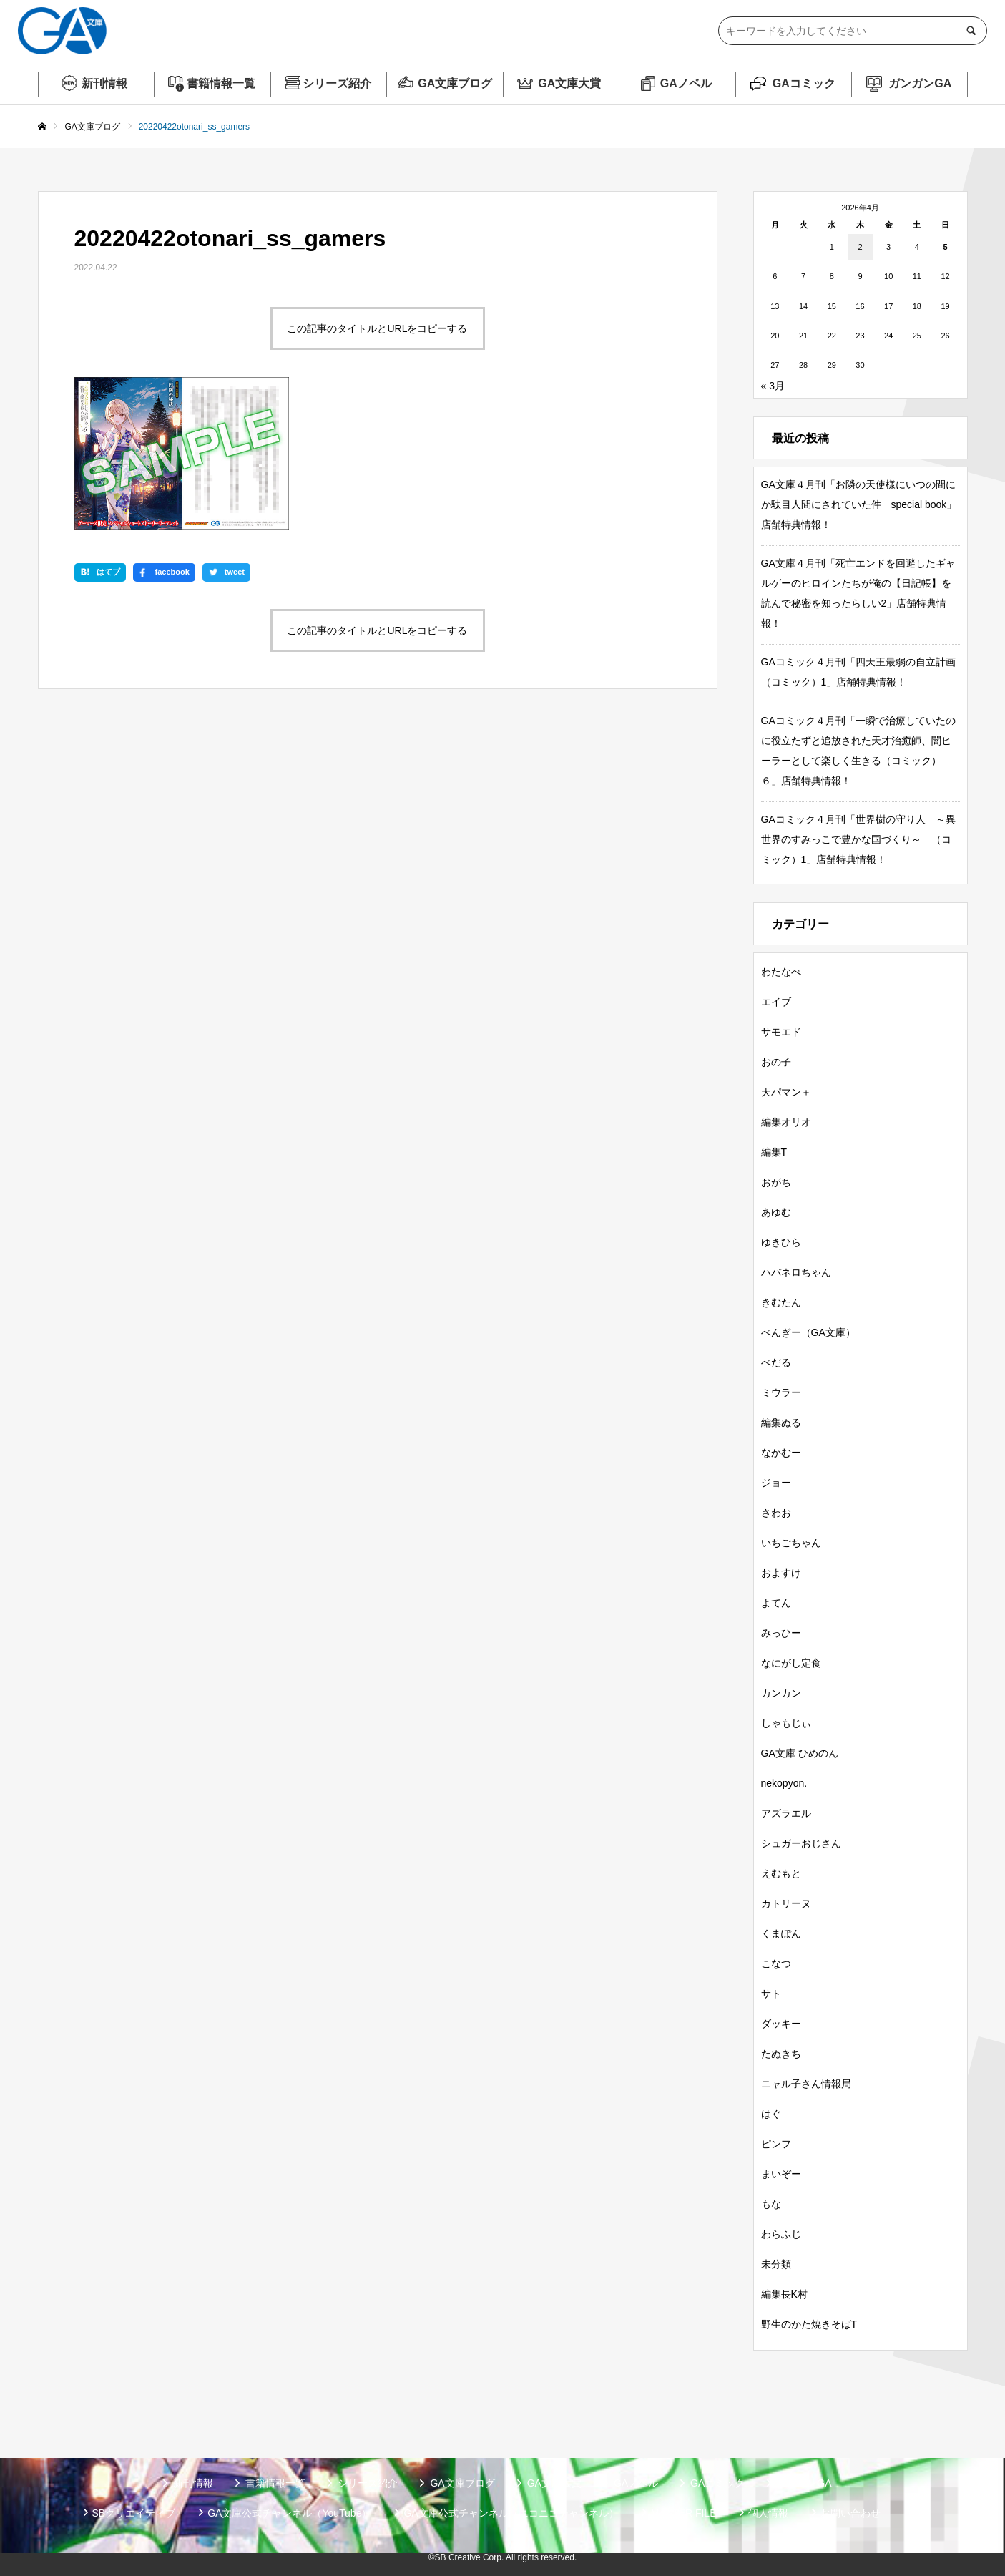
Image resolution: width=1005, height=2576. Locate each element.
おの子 (776, 1062)
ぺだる (776, 1362)
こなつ (776, 1963)
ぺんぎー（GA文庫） (808, 1332)
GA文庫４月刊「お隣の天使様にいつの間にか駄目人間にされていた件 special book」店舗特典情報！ (859, 504)
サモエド (781, 1032)
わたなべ (781, 971)
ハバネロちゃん (796, 1272)
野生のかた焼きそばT (809, 2324)
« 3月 (773, 385)
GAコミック (804, 83)
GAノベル (686, 83)
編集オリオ (786, 1122)
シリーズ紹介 (337, 83)
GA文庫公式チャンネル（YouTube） (289, 2513)
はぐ (771, 2113)
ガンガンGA (919, 83)
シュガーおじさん (801, 1843)
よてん (776, 1603)
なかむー (781, 1452)
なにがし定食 (791, 1663)
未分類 (776, 2264)
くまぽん (781, 1933)
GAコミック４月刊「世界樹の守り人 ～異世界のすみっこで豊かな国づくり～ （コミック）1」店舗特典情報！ (858, 839)
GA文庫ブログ (455, 83)
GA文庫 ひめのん (799, 1753)
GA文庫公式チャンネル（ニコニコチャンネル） (510, 2513)
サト (771, 1993)
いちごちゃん (791, 1542)
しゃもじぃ (786, 1723)
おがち (776, 1182)
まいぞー (781, 2174)
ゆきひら (781, 1242)
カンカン (781, 1693)
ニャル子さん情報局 (806, 2083)
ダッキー (781, 2023)
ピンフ (776, 2144)
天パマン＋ (786, 1092)
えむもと (781, 1873)
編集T (774, 1152)
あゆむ (776, 1212)
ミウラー (781, 1392)
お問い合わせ (850, 2513)
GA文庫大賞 (569, 83)
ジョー (776, 1482)
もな (771, 2204)
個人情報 (768, 2513)
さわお (776, 1512)
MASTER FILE (684, 2513)
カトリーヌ (786, 1903)
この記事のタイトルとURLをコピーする (377, 328)
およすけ (781, 1573)
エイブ (776, 1002)
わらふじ (781, 2234)
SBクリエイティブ (134, 2513)
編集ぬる (781, 1422)
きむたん (781, 1302)
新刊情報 (104, 83)
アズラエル (786, 1813)
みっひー (781, 1633)
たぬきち (781, 2053)
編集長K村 (784, 2294)
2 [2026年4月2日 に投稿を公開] (860, 247)
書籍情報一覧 (221, 83)
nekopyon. (784, 1783)
